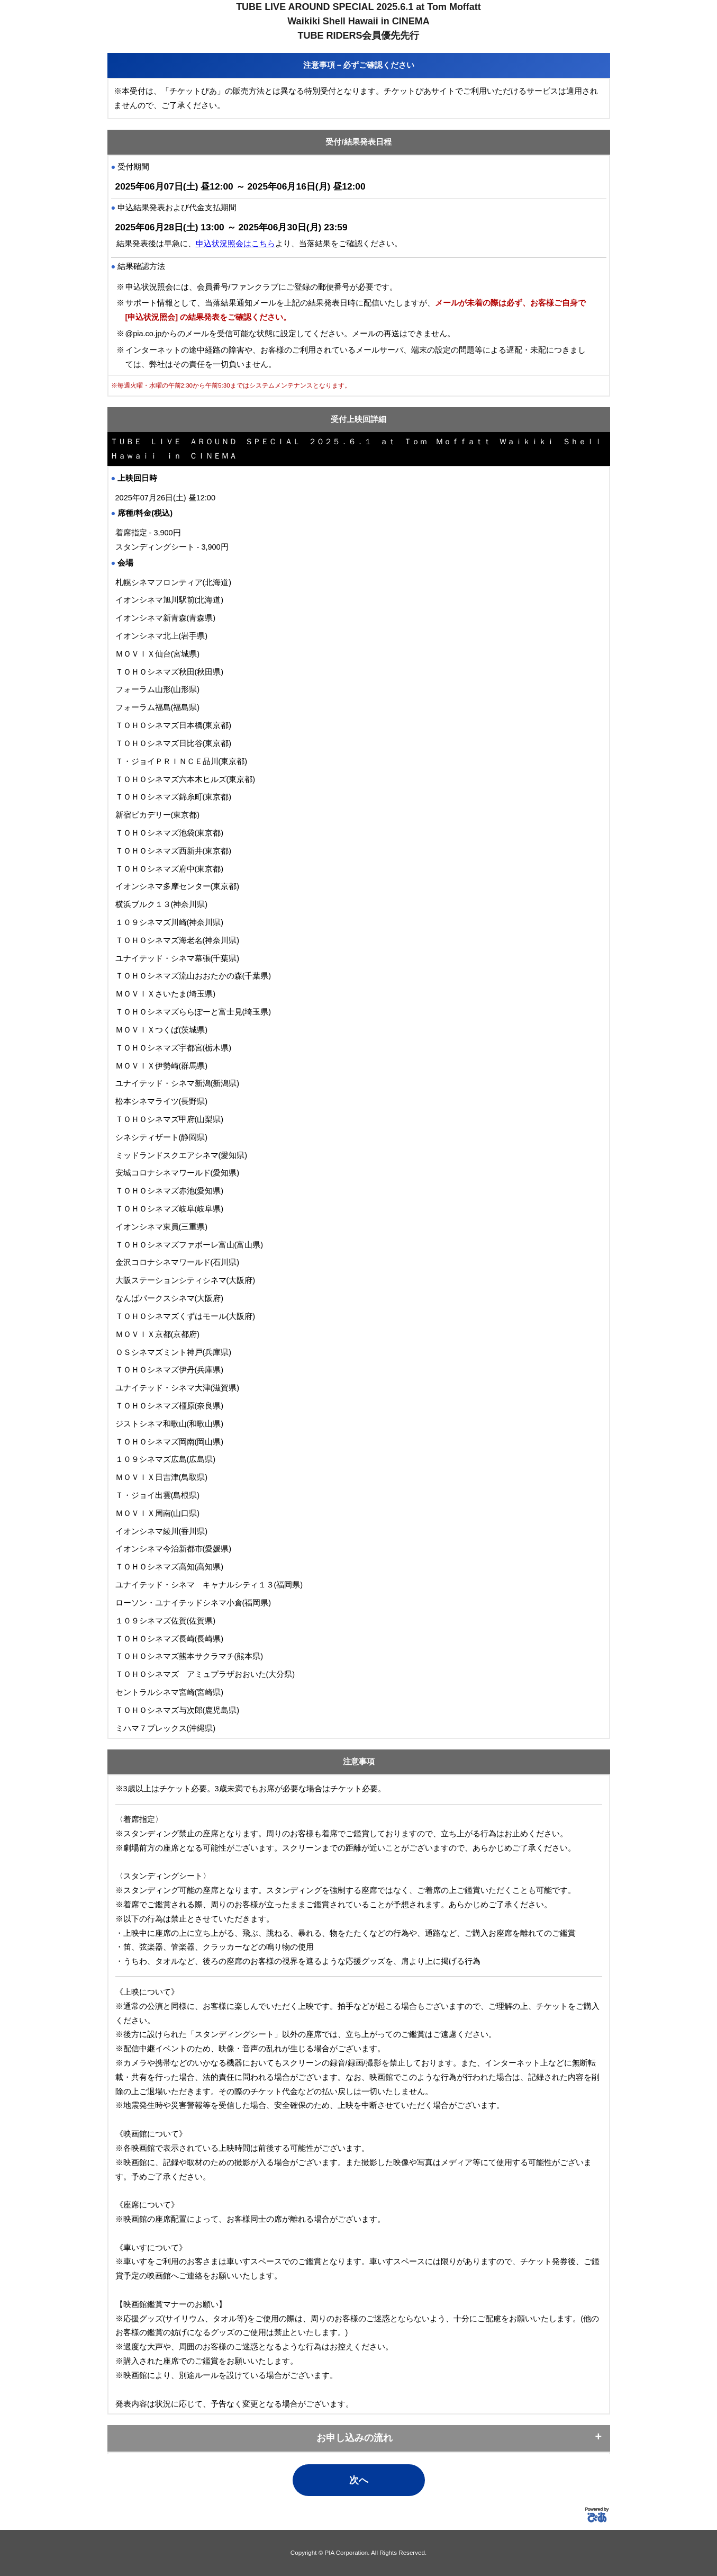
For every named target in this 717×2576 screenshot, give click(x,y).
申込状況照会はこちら (235, 243)
